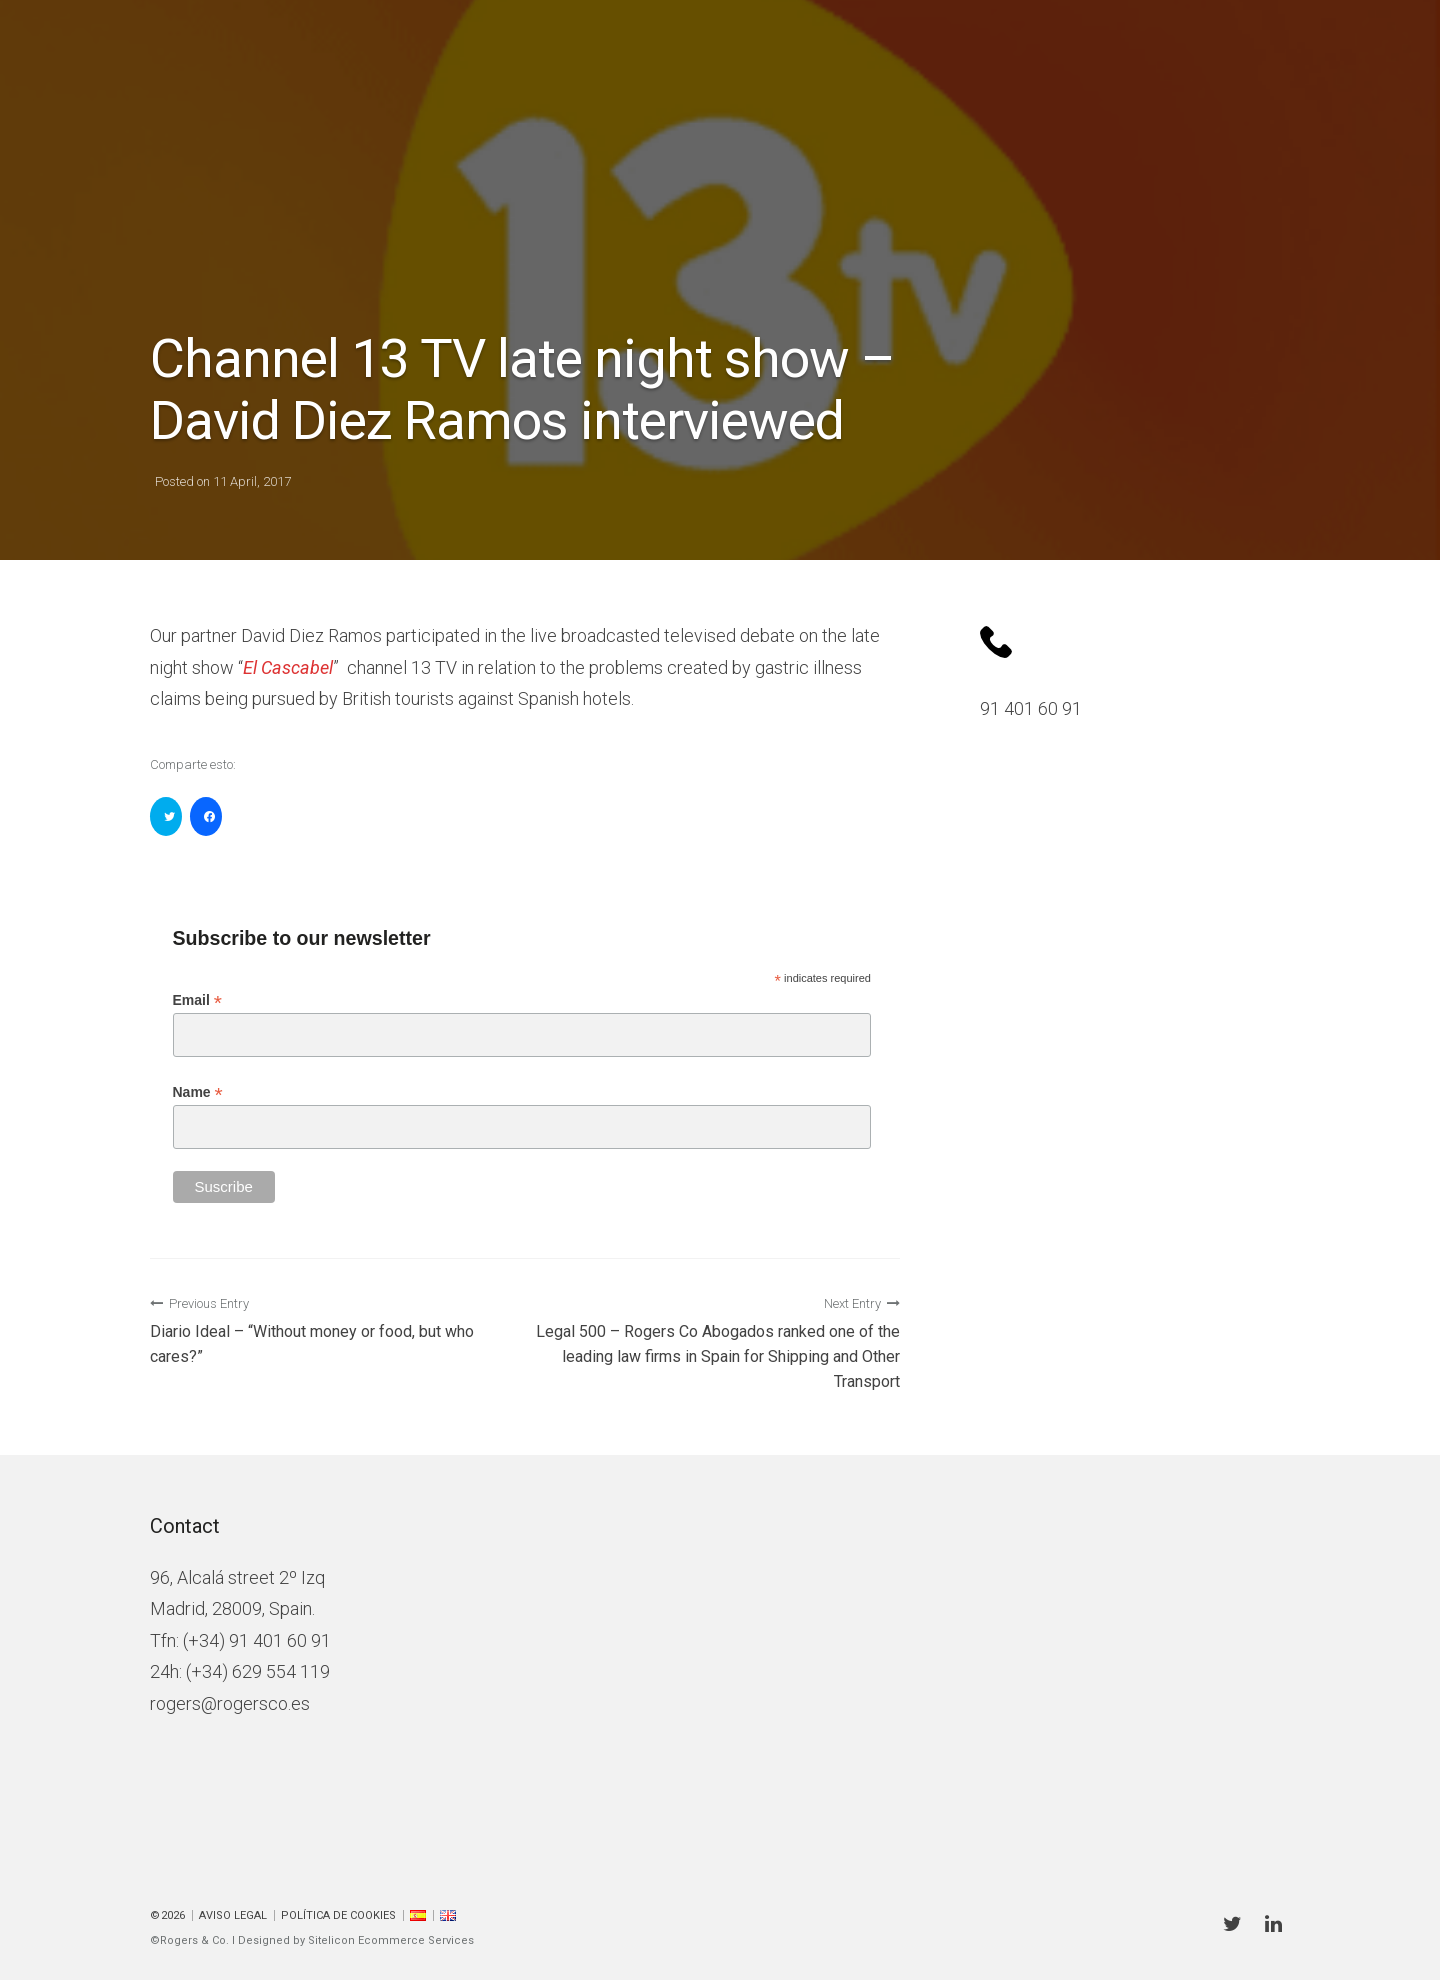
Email (197, 1000)
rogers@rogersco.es (230, 1703)
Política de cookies (338, 1915)
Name (198, 1092)
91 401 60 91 (1031, 708)
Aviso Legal (233, 1915)
